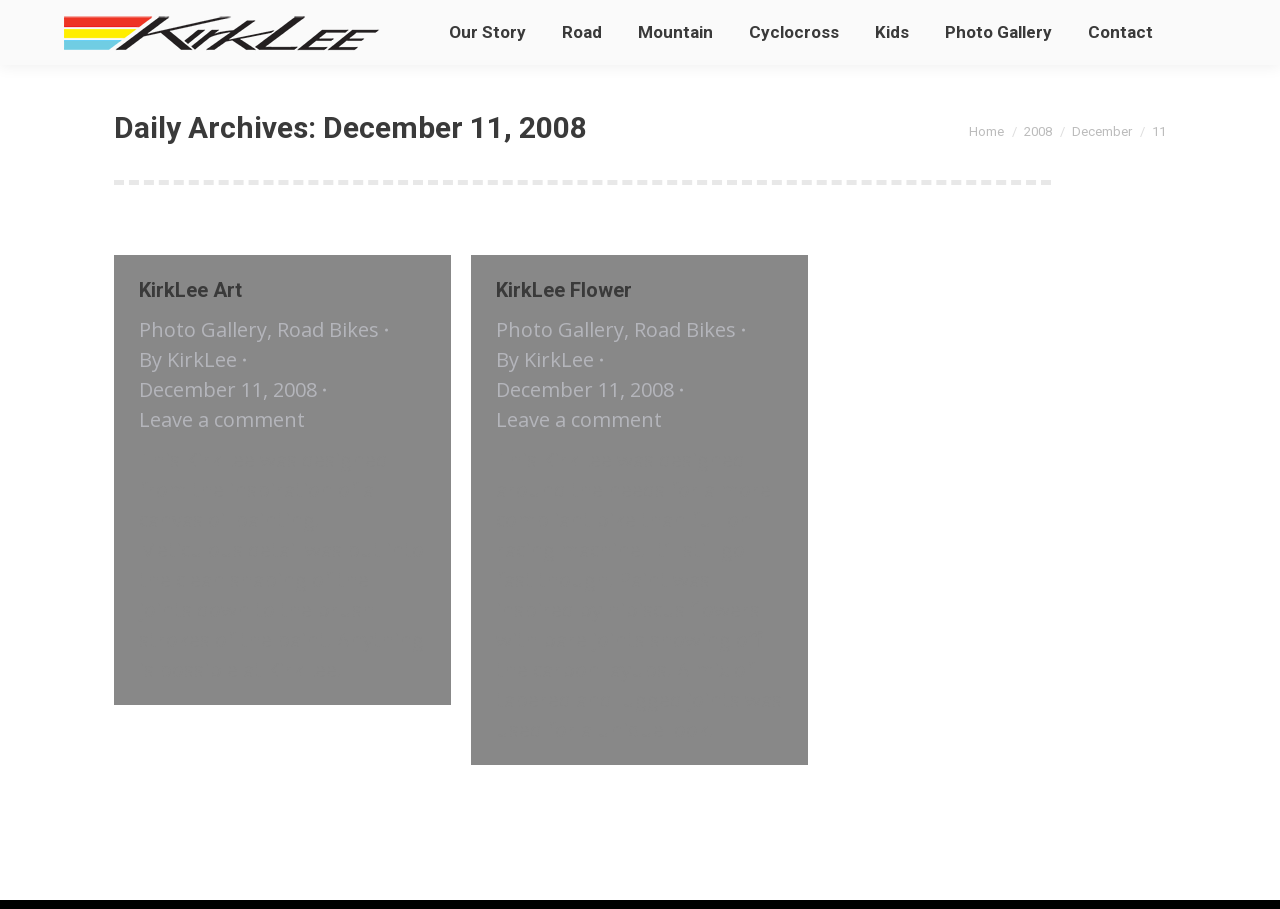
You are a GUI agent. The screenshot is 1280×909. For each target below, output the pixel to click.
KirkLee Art (190, 290)
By (188, 359)
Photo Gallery (203, 329)
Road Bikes (328, 329)
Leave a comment (222, 419)
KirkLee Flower (564, 290)
